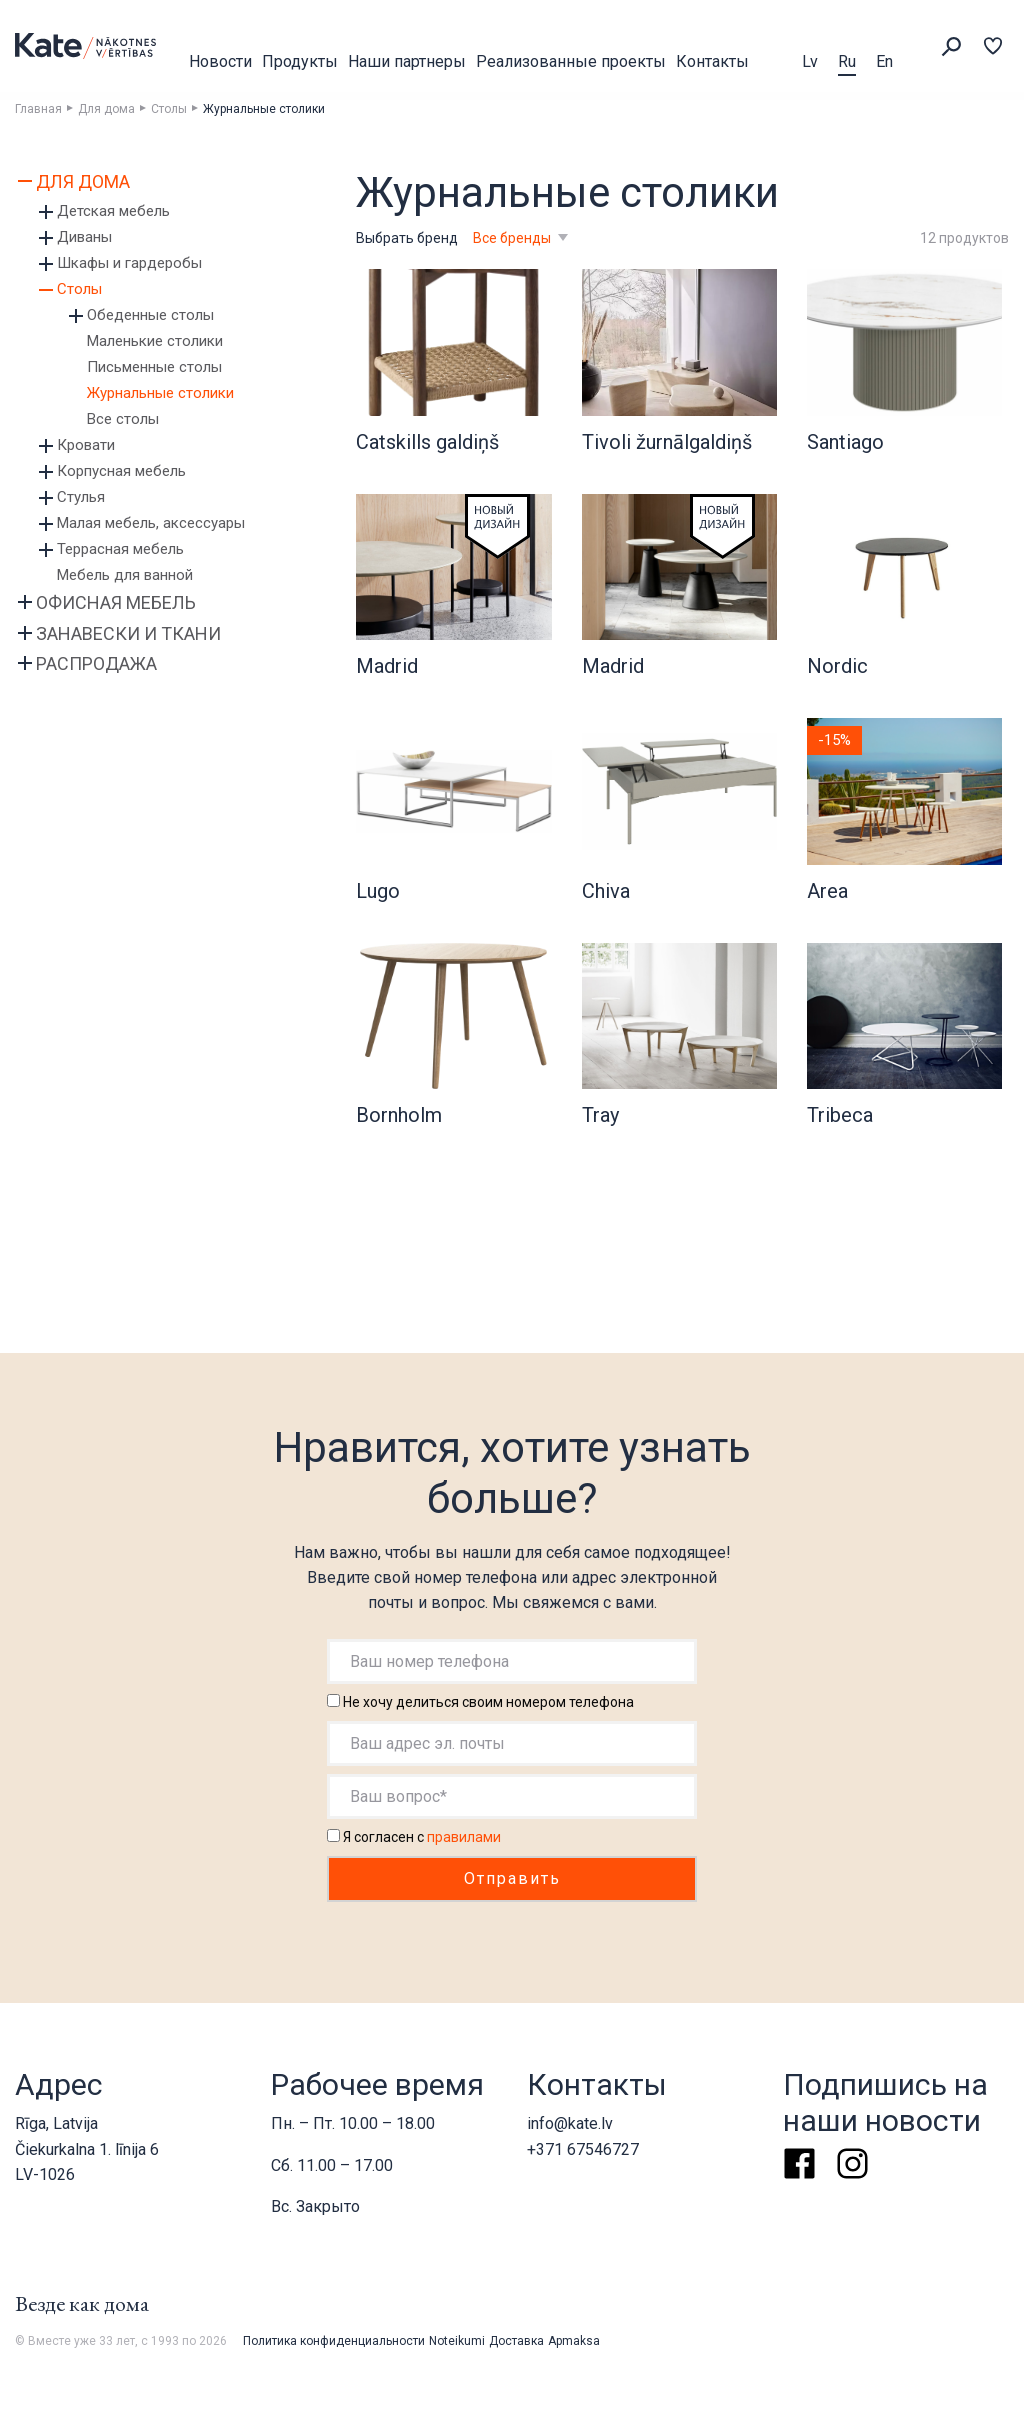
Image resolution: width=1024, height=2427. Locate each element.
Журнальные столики (160, 393)
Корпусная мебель (121, 471)
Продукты (300, 61)
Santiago (845, 442)
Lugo (378, 891)
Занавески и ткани (128, 633)
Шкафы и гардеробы (129, 263)
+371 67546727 (583, 2149)
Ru (847, 61)
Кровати (86, 445)
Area (827, 891)
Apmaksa (574, 2341)
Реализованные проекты (571, 61)
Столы (169, 109)
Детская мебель (113, 211)
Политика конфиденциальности (334, 2341)
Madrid (387, 666)
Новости (220, 61)
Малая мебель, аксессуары (151, 523)
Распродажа (96, 663)
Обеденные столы (150, 315)
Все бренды (513, 238)
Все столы (123, 419)
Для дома (106, 109)
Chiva (606, 891)
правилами (464, 1837)
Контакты (712, 61)
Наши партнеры (407, 61)
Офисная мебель (116, 602)
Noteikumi (457, 2341)
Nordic (837, 666)
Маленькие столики (155, 341)
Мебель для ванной (125, 575)
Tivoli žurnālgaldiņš (667, 442)
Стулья (81, 497)
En (884, 61)
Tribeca (840, 1115)
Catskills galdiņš (427, 442)
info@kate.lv (570, 2123)
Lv (810, 61)
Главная (38, 109)
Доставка (516, 2341)
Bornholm (399, 1115)
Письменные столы (154, 367)
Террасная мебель (120, 549)
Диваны (84, 237)
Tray (600, 1115)
